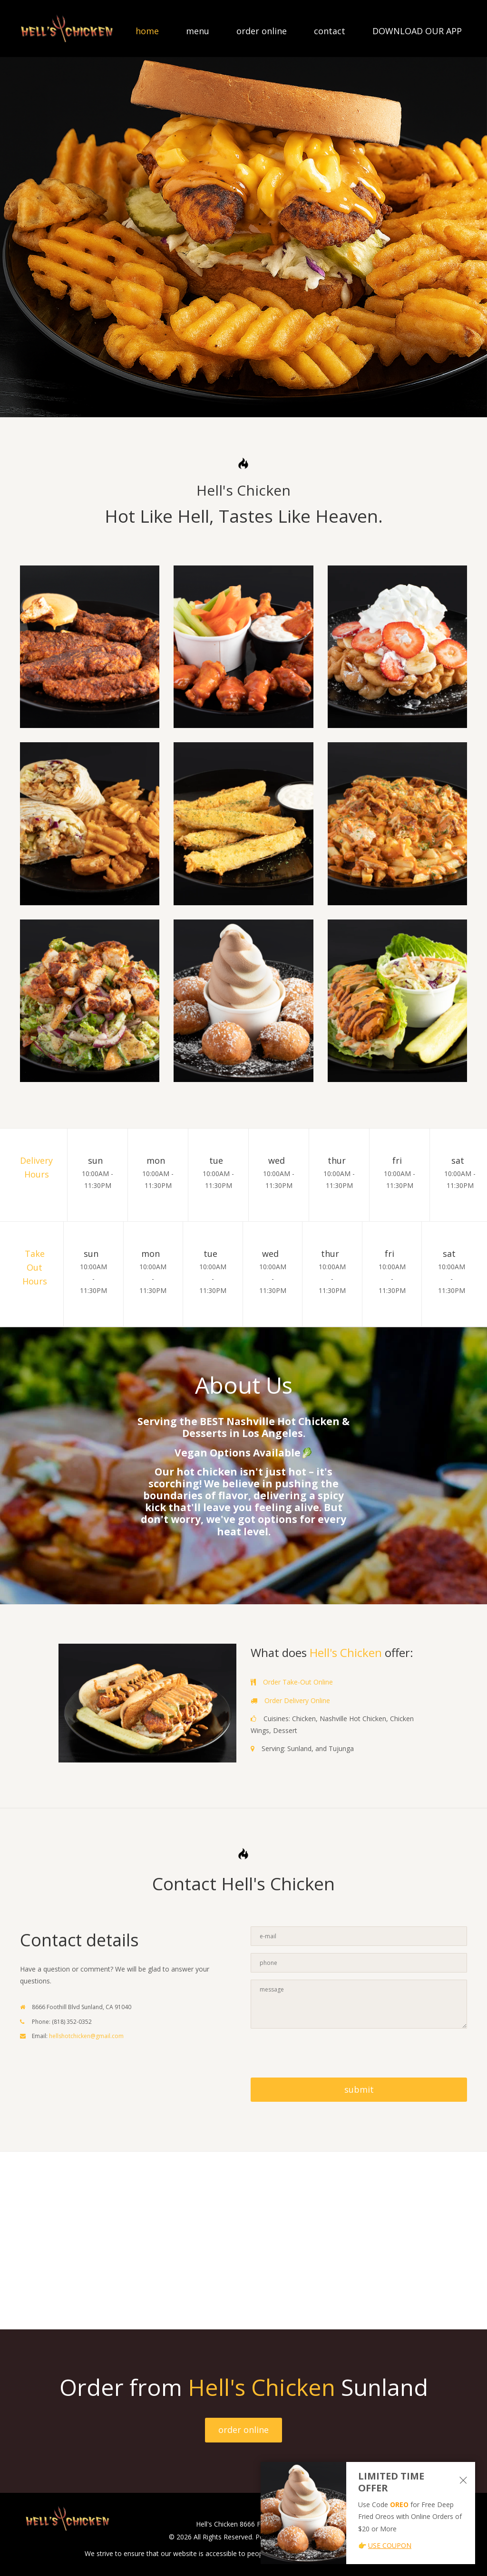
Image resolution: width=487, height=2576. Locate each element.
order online (261, 31)
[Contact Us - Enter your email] (359, 1936)
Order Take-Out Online (298, 1681)
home (147, 31)
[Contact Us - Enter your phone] (359, 1963)
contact (329, 31)
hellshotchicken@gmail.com (86, 2036)
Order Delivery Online (297, 1700)
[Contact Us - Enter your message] (359, 2004)
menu (197, 31)
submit (359, 2089)
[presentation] (323, 2054)
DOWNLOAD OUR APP (417, 31)
